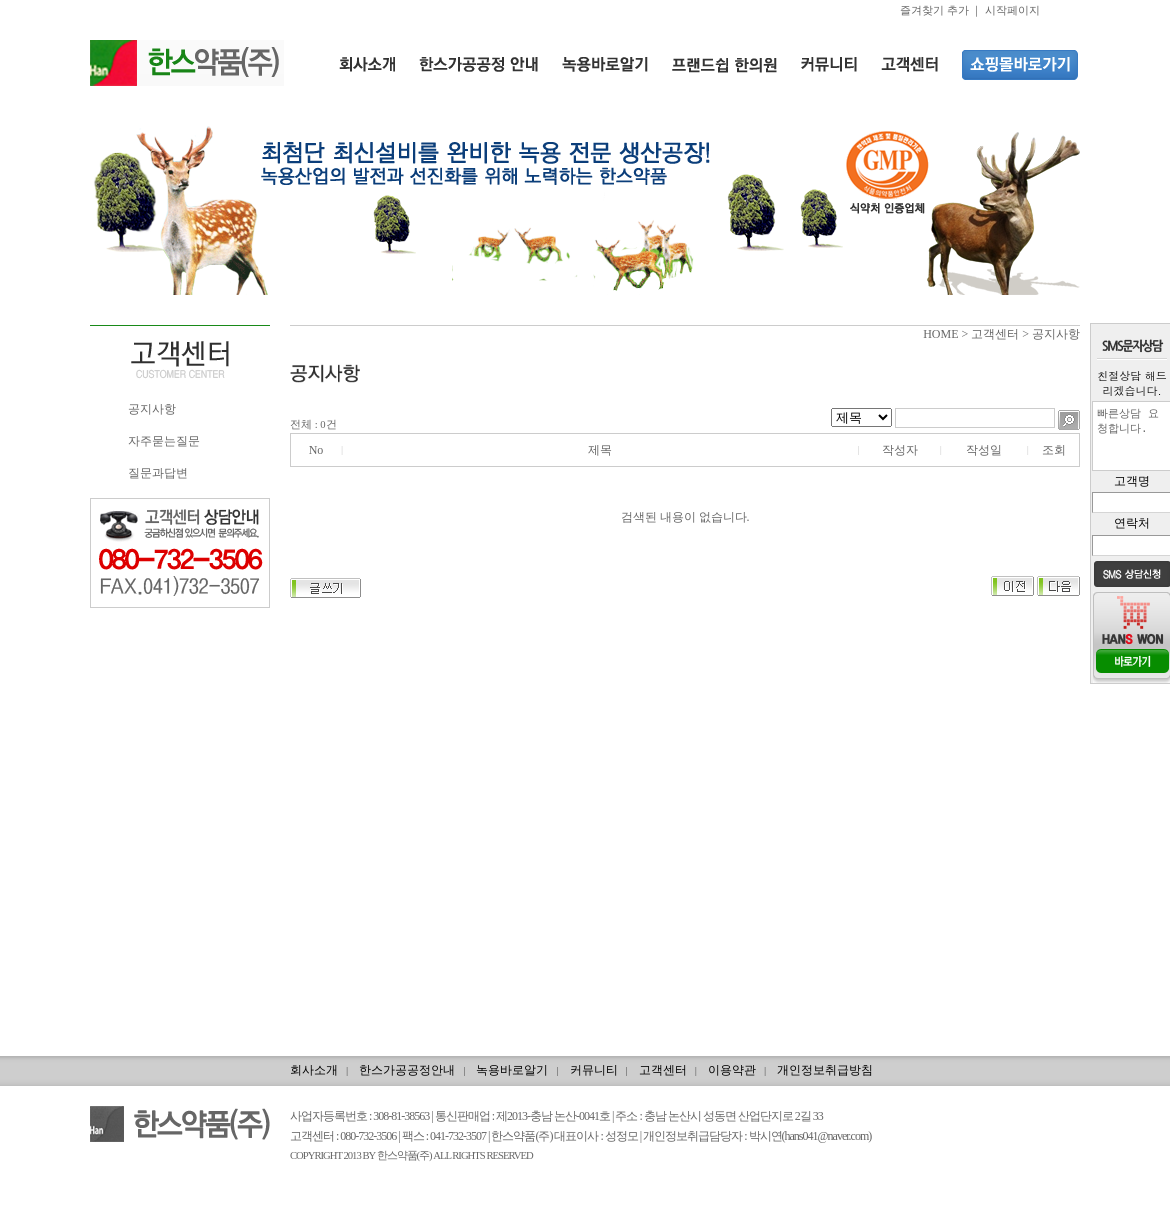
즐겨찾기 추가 (934, 10)
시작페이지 (1012, 10)
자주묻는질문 (164, 441)
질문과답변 (158, 473)
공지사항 (152, 409)
